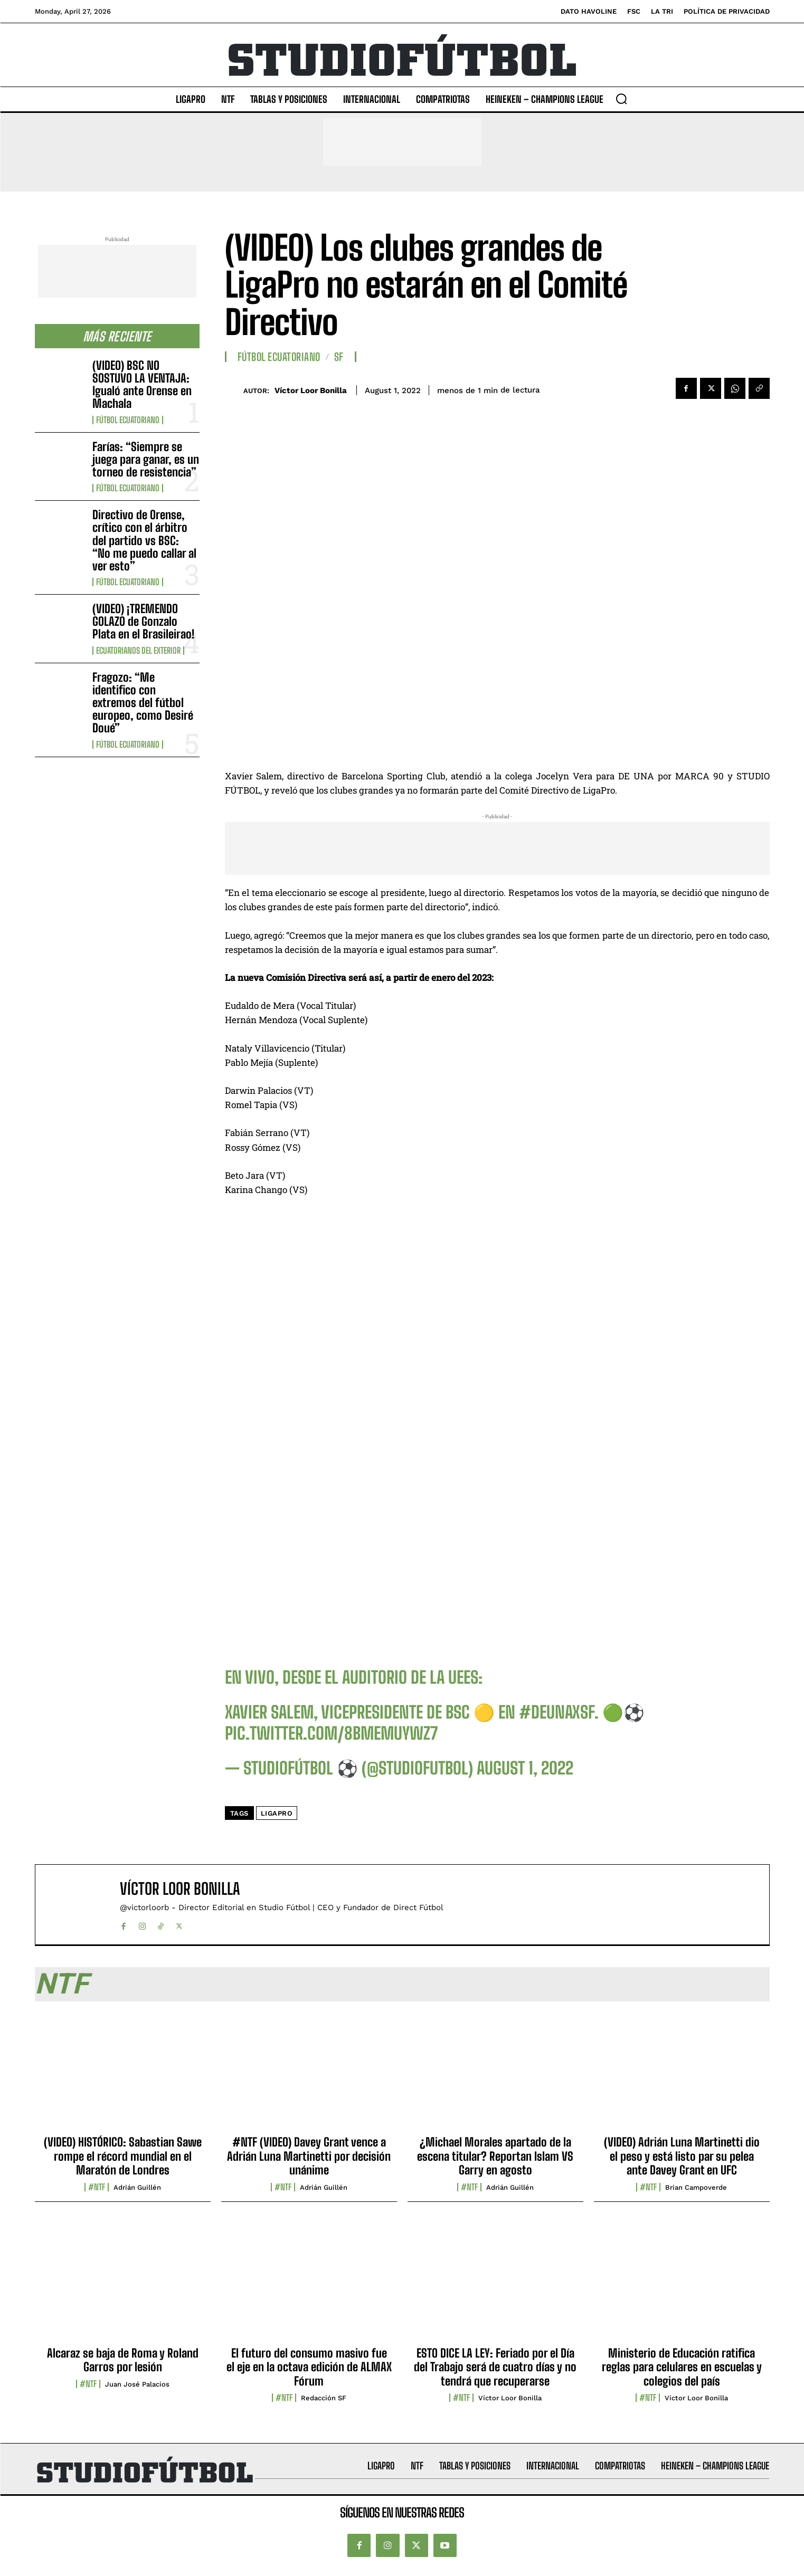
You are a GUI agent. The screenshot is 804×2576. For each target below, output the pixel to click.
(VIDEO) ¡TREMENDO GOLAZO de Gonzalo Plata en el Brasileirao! (143, 621)
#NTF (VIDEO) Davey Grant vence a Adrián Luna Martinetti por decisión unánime (309, 2156)
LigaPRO (277, 1813)
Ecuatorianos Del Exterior (138, 650)
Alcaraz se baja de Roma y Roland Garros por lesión (122, 2360)
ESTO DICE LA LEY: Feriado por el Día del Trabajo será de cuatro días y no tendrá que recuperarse (495, 2367)
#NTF (96, 2187)
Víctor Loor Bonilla (311, 390)
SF (339, 356)
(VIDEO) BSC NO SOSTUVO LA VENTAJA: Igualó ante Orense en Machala (142, 384)
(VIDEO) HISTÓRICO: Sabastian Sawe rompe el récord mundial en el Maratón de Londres (123, 2156)
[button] (621, 98)
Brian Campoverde (696, 2187)
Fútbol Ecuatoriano (127, 420)
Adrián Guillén (137, 2187)
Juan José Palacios (137, 2384)
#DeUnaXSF (556, 1712)
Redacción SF (323, 2398)
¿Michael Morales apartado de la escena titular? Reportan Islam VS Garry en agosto (495, 2156)
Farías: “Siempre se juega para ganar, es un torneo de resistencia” (145, 459)
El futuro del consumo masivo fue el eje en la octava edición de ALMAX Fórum (309, 2367)
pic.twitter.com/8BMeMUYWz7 (331, 1733)
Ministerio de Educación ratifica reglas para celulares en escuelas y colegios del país (682, 2367)
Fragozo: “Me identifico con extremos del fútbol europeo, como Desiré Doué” (142, 703)
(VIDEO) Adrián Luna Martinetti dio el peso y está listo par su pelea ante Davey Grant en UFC (682, 2156)
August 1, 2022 (525, 1768)
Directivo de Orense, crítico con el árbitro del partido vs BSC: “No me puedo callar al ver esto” (144, 540)
